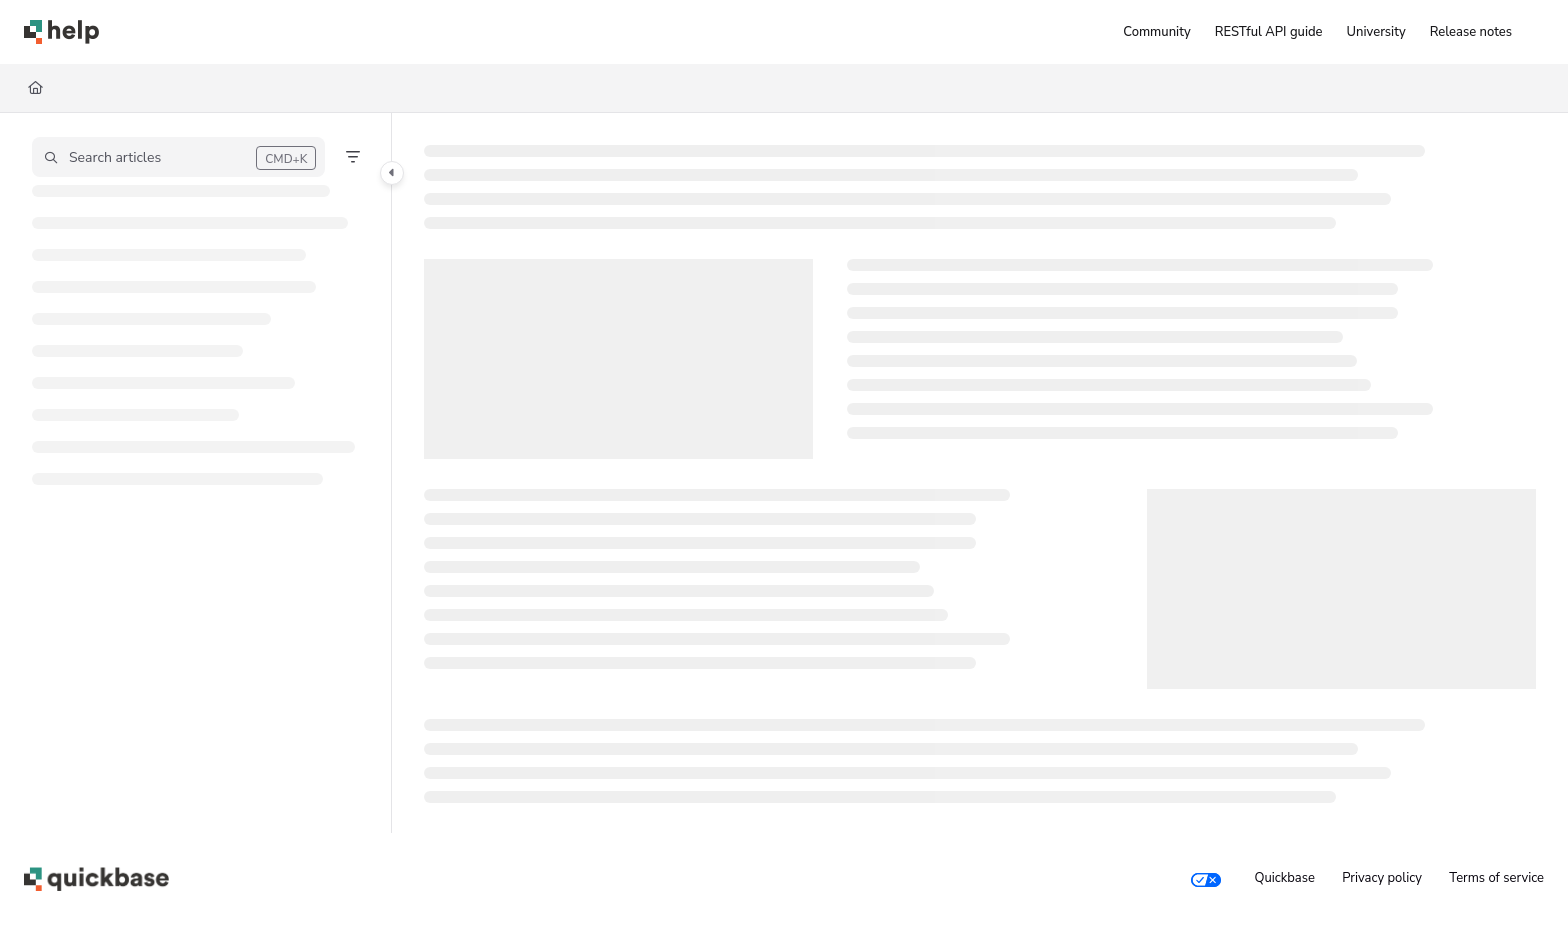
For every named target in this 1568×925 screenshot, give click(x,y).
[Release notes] (1471, 32)
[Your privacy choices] (1206, 879)
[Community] (1156, 32)
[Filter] (353, 157)
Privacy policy (1382, 878)
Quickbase (1284, 878)
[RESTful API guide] (1269, 32)
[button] (178, 157)
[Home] (61, 32)
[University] (1376, 32)
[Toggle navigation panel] (392, 173)
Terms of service (1496, 878)
